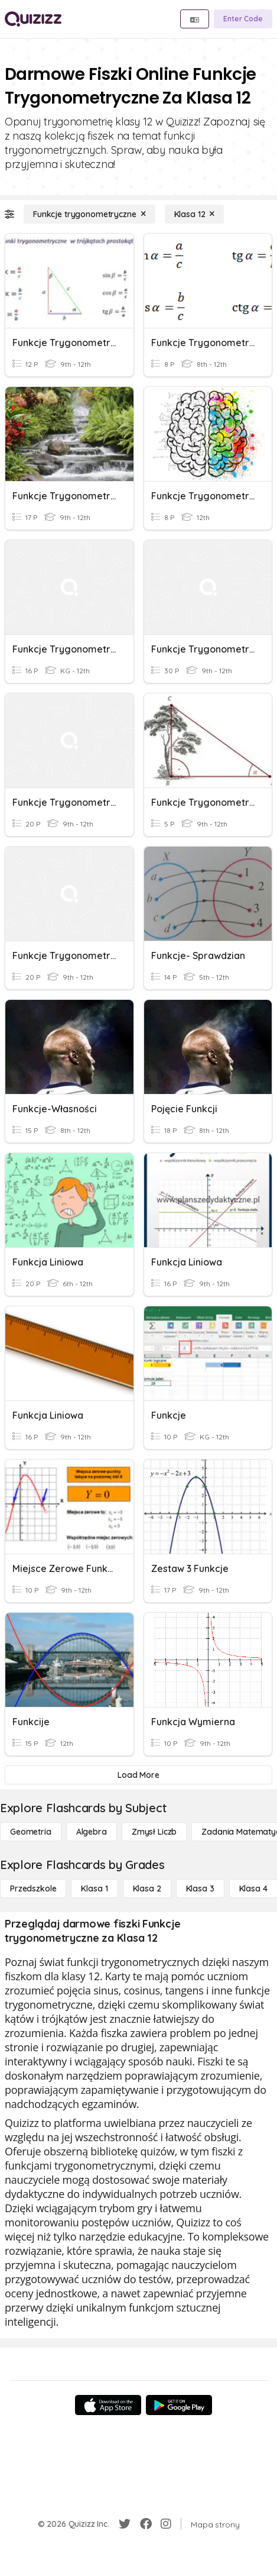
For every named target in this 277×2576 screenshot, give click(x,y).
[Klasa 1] (94, 1888)
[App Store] (108, 2405)
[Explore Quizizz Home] (33, 19)
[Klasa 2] (147, 1888)
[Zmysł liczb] (154, 1831)
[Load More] (138, 1774)
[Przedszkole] (33, 1888)
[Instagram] (166, 2523)
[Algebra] (91, 1831)
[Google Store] (179, 2405)
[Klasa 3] (200, 1888)
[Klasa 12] (194, 214)
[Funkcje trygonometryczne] (89, 214)
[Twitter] (125, 2523)
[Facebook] (146, 2523)
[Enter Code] (243, 18)
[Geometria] (30, 1831)
